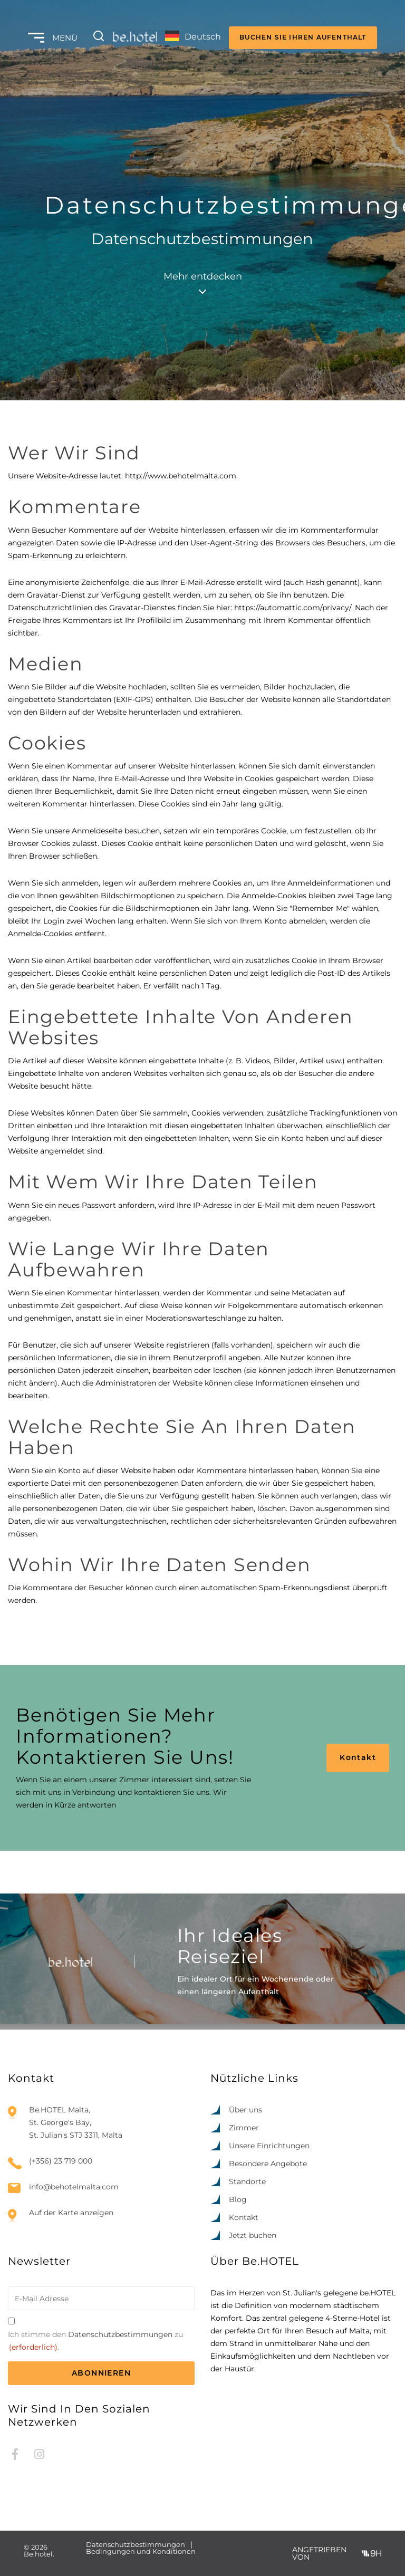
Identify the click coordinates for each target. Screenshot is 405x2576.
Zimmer (244, 2127)
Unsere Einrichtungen (269, 2145)
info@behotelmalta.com (74, 2187)
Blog (238, 2199)
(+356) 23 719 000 (60, 2161)
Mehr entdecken (202, 282)
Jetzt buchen (252, 2235)
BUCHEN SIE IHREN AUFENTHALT (302, 37)
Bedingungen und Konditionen (141, 2551)
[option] (336, 2566)
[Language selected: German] (193, 38)
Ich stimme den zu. (95, 2341)
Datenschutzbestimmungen (120, 2334)
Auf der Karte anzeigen (71, 2212)
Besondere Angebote (268, 2163)
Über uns (245, 2109)
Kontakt (358, 1757)
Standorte (247, 2181)
